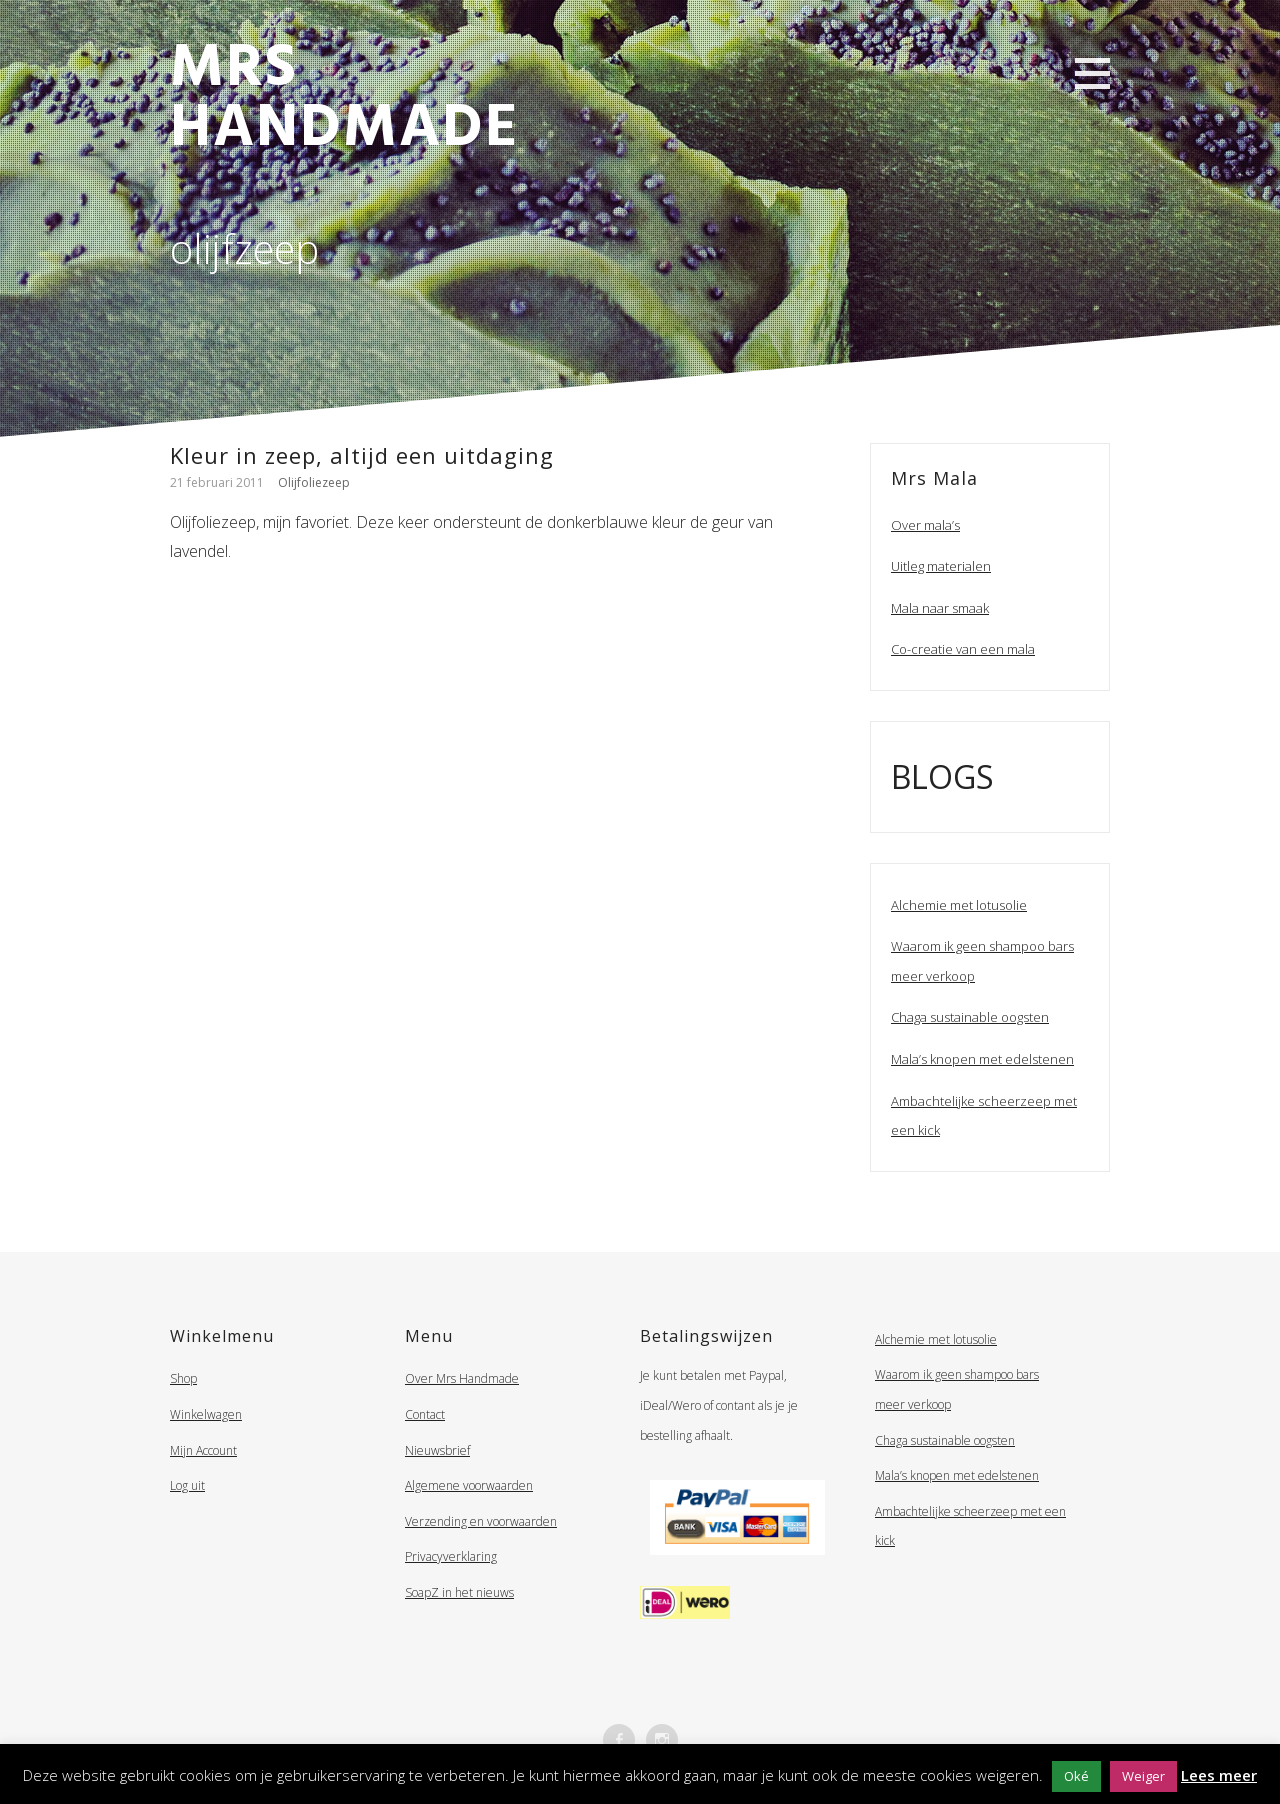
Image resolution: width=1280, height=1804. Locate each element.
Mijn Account (203, 1450)
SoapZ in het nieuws (459, 1592)
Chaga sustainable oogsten (970, 1017)
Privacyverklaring (451, 1556)
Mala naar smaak (940, 608)
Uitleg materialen (941, 566)
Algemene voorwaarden (469, 1485)
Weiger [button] (1143, 1776)
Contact (425, 1414)
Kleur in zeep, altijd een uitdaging (362, 455)
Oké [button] (1076, 1776)
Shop (183, 1378)
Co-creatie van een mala (963, 649)
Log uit (187, 1485)
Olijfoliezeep (314, 482)
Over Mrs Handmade (462, 1378)
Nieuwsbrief (437, 1450)
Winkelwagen (206, 1414)
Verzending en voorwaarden (481, 1521)
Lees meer (1219, 1775)
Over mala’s (925, 525)
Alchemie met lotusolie (959, 905)
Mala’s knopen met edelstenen (982, 1059)
